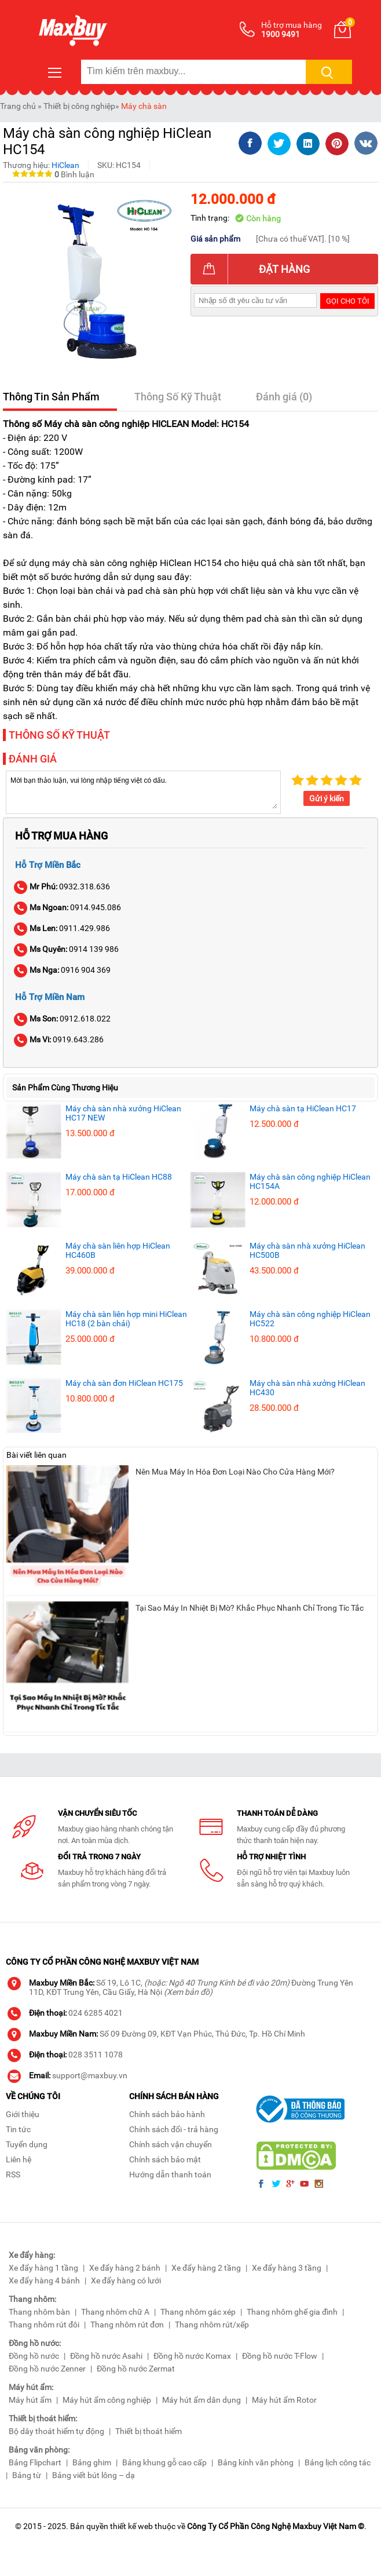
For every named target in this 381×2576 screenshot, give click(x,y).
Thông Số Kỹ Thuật (177, 397)
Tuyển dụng (26, 2144)
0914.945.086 (68, 907)
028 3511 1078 (95, 2054)
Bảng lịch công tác (338, 2462)
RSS (13, 2174)
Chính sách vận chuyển (170, 2144)
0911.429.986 (62, 928)
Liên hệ (18, 2159)
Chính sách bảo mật (165, 2159)
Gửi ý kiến (326, 798)
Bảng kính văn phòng (256, 2462)
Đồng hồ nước (34, 2355)
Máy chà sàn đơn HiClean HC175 (124, 1383)
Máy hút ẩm (30, 2399)
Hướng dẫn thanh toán (170, 2174)
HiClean (65, 165)
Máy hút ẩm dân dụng (201, 2399)
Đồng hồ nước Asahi (106, 2355)
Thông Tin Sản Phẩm (51, 397)
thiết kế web (131, 2526)
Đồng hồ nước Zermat (136, 2368)
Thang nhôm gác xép (198, 2311)
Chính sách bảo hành (167, 2114)
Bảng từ (26, 2475)
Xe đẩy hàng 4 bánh (44, 2280)
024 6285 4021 (95, 2012)
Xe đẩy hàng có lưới (126, 2280)
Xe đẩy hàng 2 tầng (206, 2267)
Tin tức (18, 2129)
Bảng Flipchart (35, 2462)
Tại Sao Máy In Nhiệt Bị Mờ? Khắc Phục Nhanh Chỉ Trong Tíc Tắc (249, 1607)
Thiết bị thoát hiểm (148, 2431)
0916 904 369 (63, 970)
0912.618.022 (63, 1018)
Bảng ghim (91, 2462)
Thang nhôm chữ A (115, 2311)
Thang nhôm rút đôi (44, 2324)
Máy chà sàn (144, 106)
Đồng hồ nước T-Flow (279, 2355)
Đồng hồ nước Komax (192, 2355)
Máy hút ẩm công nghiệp (107, 2399)
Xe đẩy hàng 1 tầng (43, 2267)
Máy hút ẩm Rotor (284, 2399)
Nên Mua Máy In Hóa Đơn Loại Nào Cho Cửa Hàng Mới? (235, 1471)
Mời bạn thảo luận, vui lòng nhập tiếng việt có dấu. (143, 791)
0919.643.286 (59, 1039)
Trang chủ (18, 106)
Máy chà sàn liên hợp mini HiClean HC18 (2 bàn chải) (126, 1318)
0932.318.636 (62, 886)
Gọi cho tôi (347, 301)
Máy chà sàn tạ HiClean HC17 (303, 1108)
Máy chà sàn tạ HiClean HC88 (118, 1176)
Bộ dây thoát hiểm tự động (56, 2431)
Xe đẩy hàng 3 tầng (286, 2267)
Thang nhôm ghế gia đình (292, 2311)
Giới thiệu (22, 2114)
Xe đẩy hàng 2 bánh (124, 2267)
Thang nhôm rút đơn (127, 2324)
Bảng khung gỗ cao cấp (164, 2462)
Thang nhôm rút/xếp (212, 2324)
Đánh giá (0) (284, 397)
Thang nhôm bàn (39, 2311)
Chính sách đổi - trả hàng (173, 2129)
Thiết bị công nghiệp (79, 106)
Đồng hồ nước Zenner (47, 2368)
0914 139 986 (67, 949)
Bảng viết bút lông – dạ (93, 2475)
